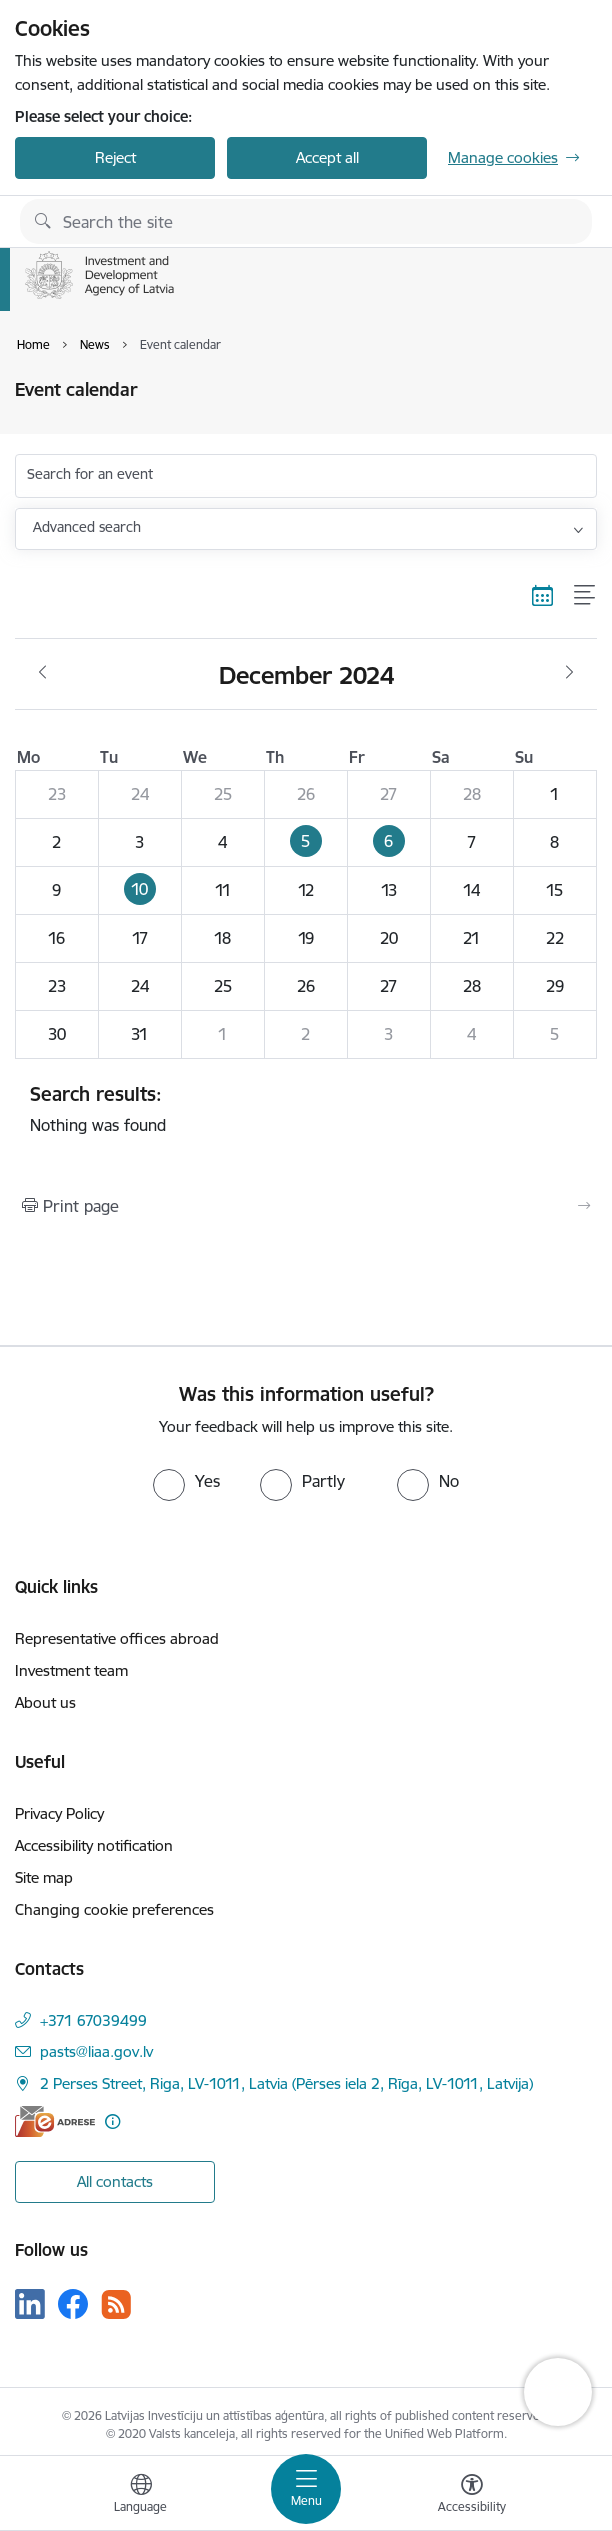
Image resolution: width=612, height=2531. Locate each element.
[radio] (186, 1481)
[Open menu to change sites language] (141, 2496)
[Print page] (306, 1206)
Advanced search (87, 527)
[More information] (112, 2121)
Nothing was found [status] (306, 1109)
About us (45, 1702)
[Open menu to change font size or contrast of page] (472, 2496)
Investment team (71, 1670)
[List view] (585, 595)
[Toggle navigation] (306, 2489)
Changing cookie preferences (114, 1909)
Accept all (327, 157)
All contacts (115, 2181)
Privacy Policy (59, 1813)
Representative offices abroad (117, 1638)
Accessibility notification (94, 1845)
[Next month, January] (569, 673)
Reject (115, 157)
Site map (44, 1877)
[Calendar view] (543, 595)
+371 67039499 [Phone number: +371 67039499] (93, 2020)
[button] (306, 842)
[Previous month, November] (42, 673)
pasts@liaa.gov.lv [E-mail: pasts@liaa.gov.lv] (96, 2051)
